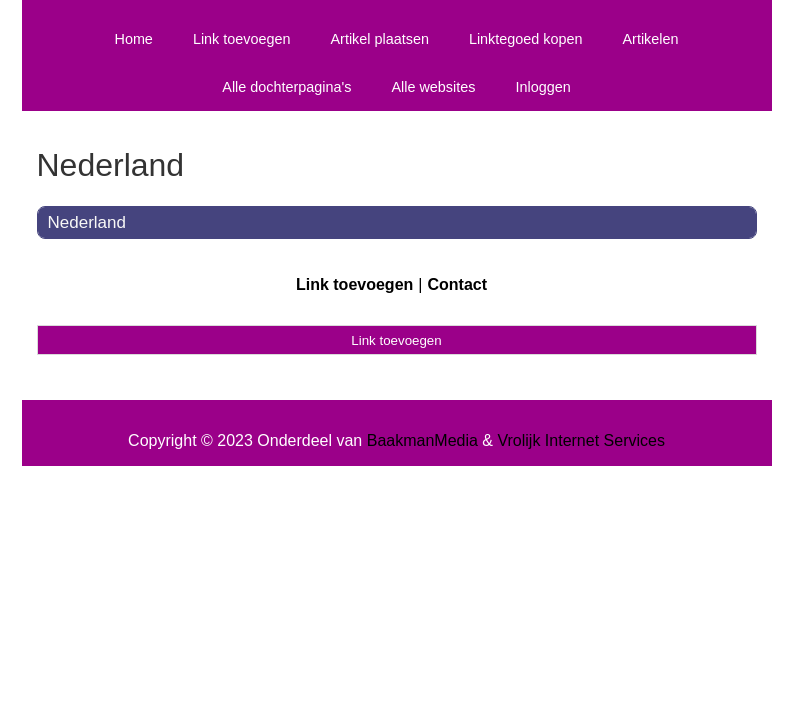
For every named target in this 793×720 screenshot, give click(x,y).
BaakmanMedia (422, 440)
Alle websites (433, 87)
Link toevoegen (242, 39)
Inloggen (542, 87)
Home (133, 39)
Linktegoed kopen (526, 39)
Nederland (87, 222)
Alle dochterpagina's (286, 87)
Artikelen (651, 39)
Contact (457, 284)
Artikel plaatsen (380, 39)
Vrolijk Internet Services (580, 440)
